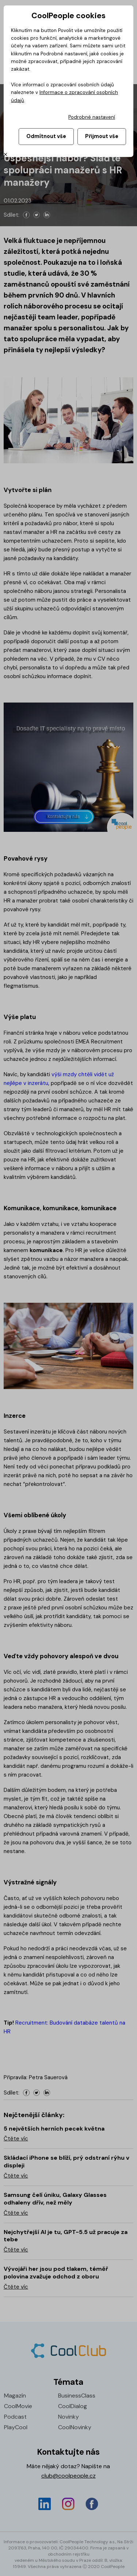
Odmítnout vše (46, 136)
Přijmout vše (101, 136)
